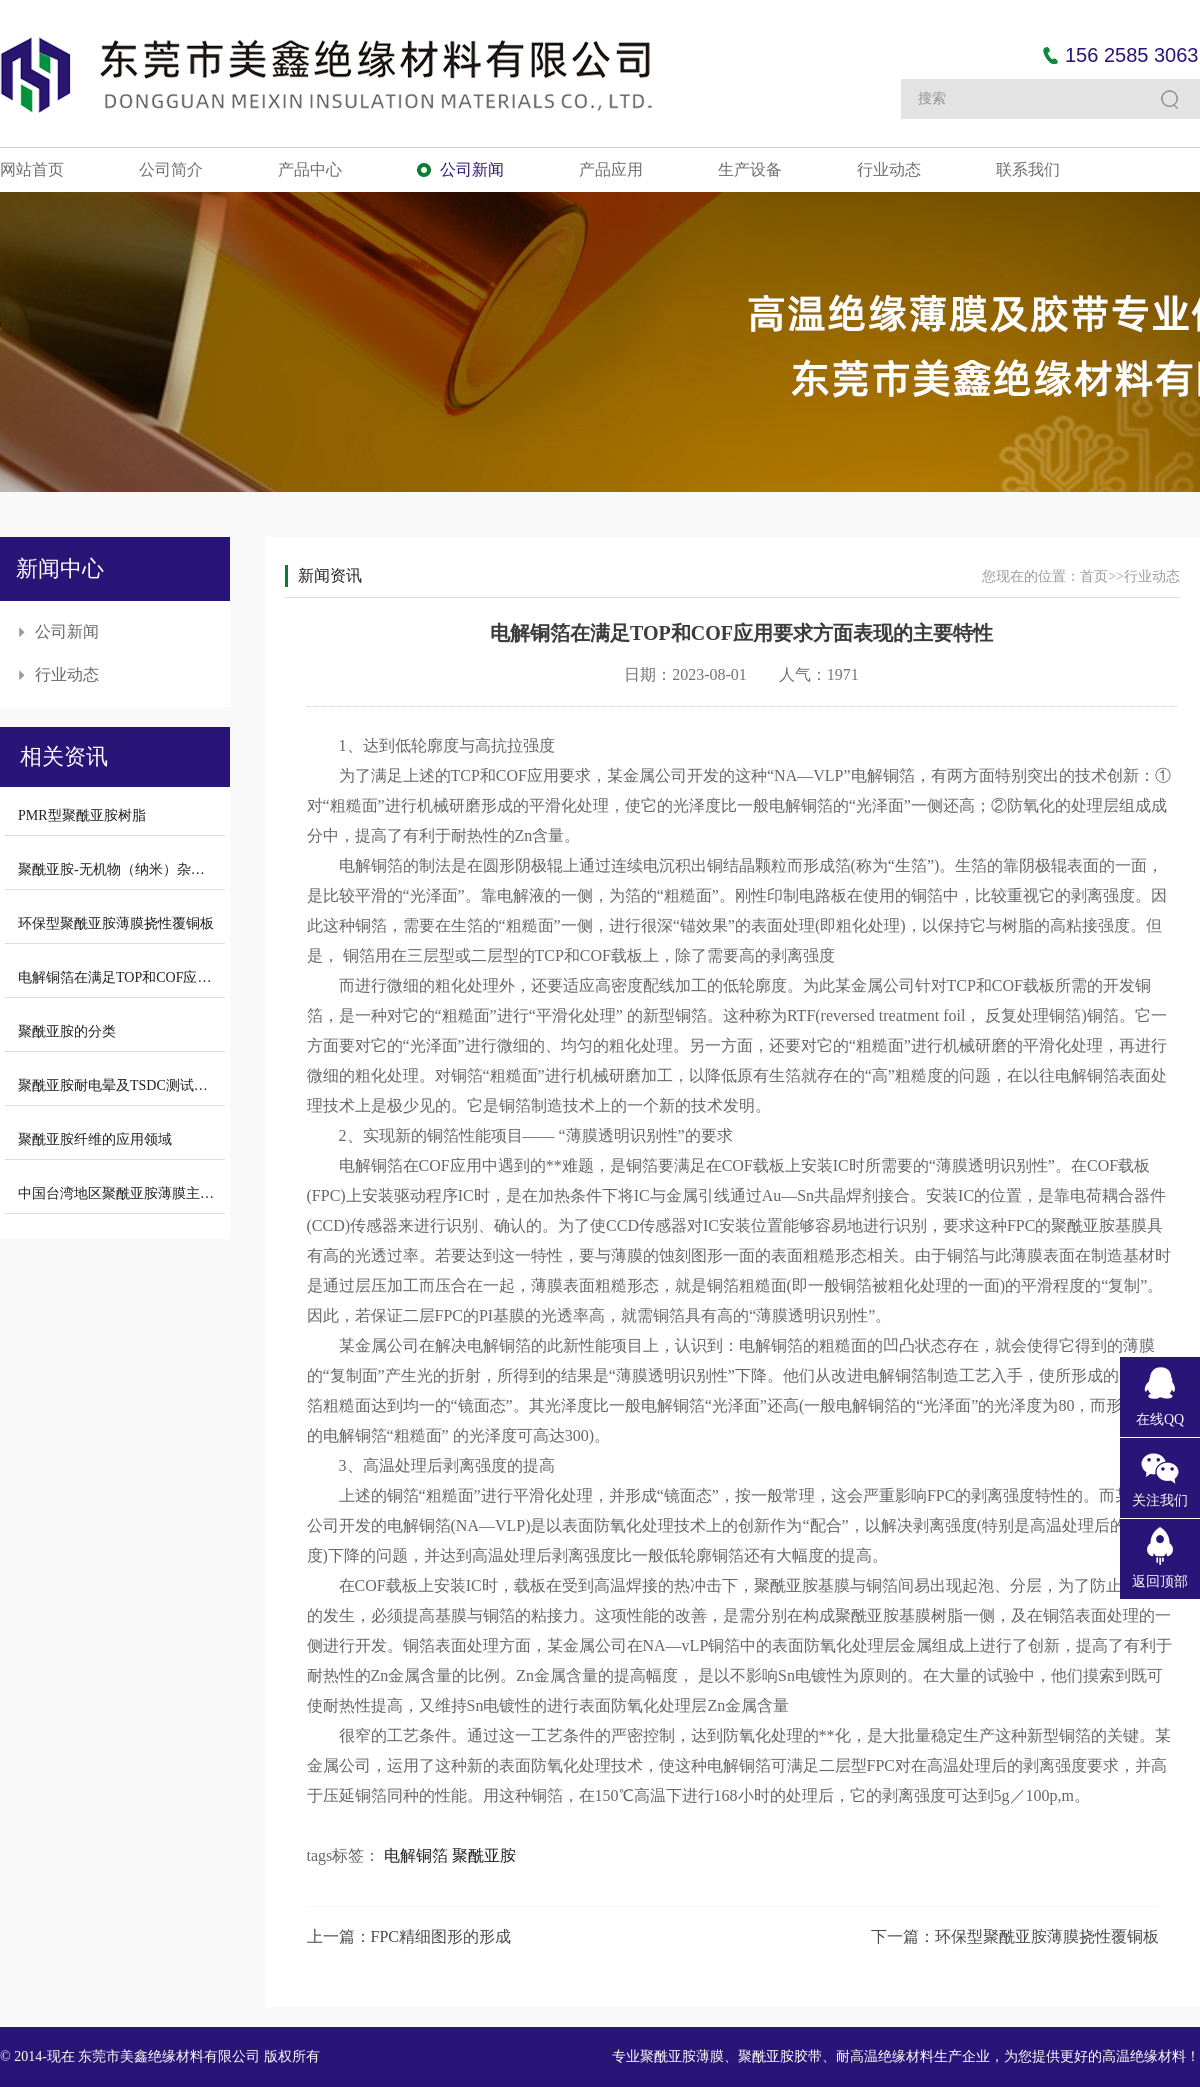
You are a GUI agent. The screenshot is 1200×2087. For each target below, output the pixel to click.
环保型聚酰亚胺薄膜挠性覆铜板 (116, 923)
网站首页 (32, 169)
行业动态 (889, 169)
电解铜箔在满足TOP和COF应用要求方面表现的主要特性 (191, 977)
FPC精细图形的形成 (441, 1936)
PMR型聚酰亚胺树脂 (82, 815)
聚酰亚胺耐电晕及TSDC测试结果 (120, 1085)
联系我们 (1028, 169)
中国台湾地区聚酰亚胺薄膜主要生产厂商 (144, 1193)
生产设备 (750, 169)
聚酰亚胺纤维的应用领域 (95, 1139)
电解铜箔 (416, 1855)
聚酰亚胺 (484, 1855)
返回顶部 (1160, 1581)
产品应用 (611, 169)
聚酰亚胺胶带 (780, 2056)
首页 (1094, 576)
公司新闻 (472, 169)
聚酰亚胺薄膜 (682, 2056)
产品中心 (310, 169)
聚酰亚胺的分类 (67, 1031)
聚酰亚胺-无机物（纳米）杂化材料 (125, 869)
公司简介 (171, 169)
